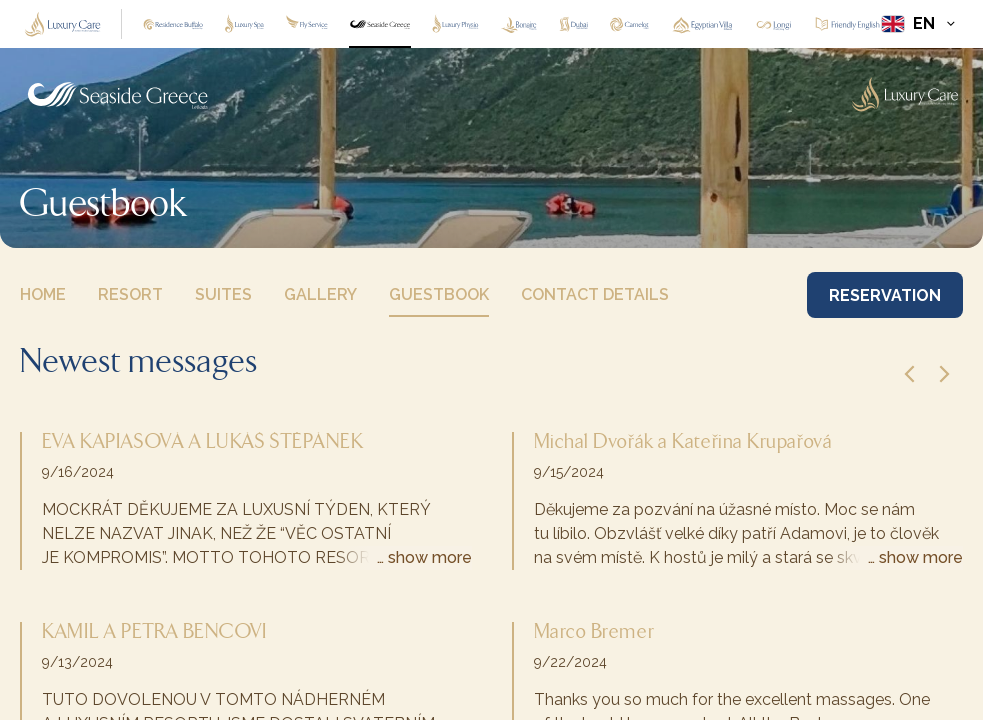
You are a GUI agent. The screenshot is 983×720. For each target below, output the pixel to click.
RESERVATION (885, 295)
